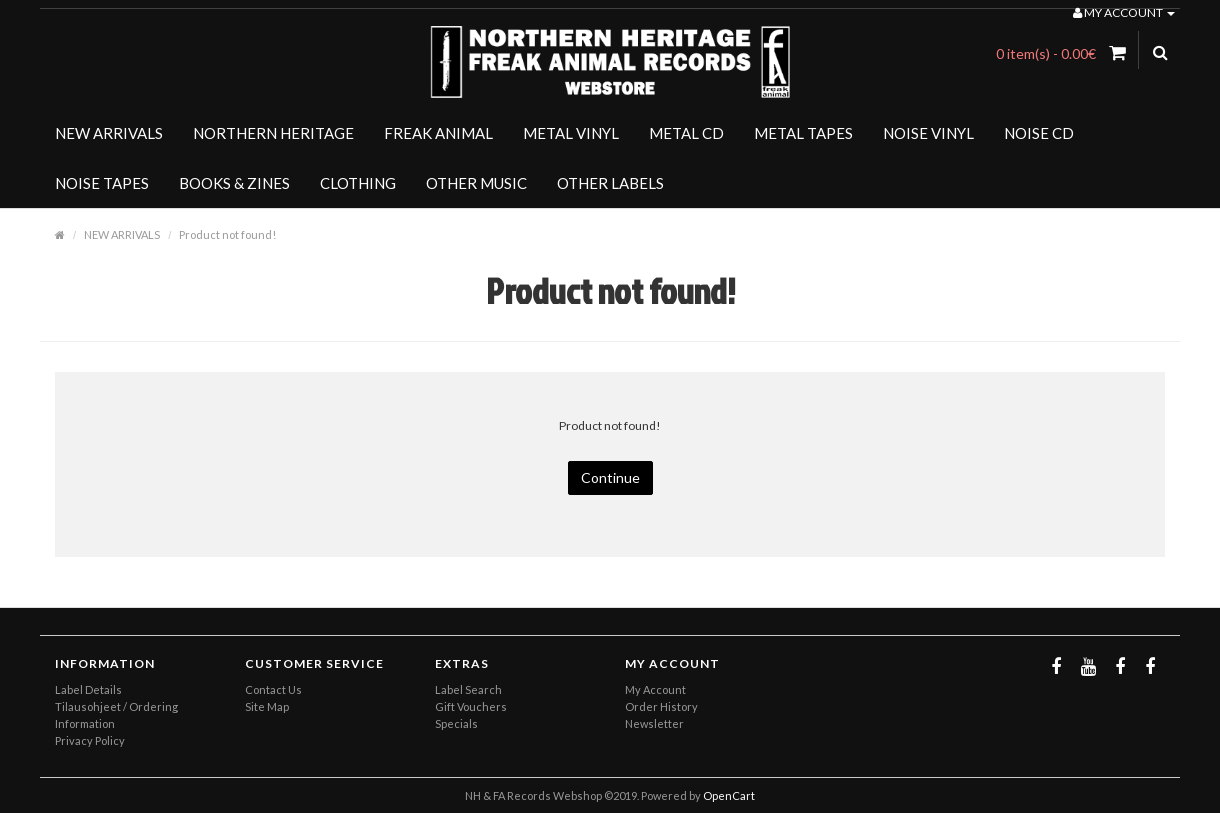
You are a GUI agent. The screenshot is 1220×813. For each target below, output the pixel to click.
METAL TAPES (803, 133)
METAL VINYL (571, 133)
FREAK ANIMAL (438, 133)
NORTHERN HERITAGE (273, 133)
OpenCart (729, 795)
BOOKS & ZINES (234, 183)
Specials (456, 723)
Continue (610, 477)
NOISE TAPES (102, 183)
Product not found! (227, 234)
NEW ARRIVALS (109, 133)
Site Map (267, 706)
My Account (655, 689)
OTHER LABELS (610, 183)
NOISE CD (1039, 133)
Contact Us (273, 689)
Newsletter (654, 723)
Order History (661, 706)
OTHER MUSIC (476, 183)
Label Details (88, 689)
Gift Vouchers (471, 706)
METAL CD (686, 133)
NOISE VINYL (928, 133)
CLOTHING (358, 183)
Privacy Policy (90, 740)
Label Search (468, 689)
